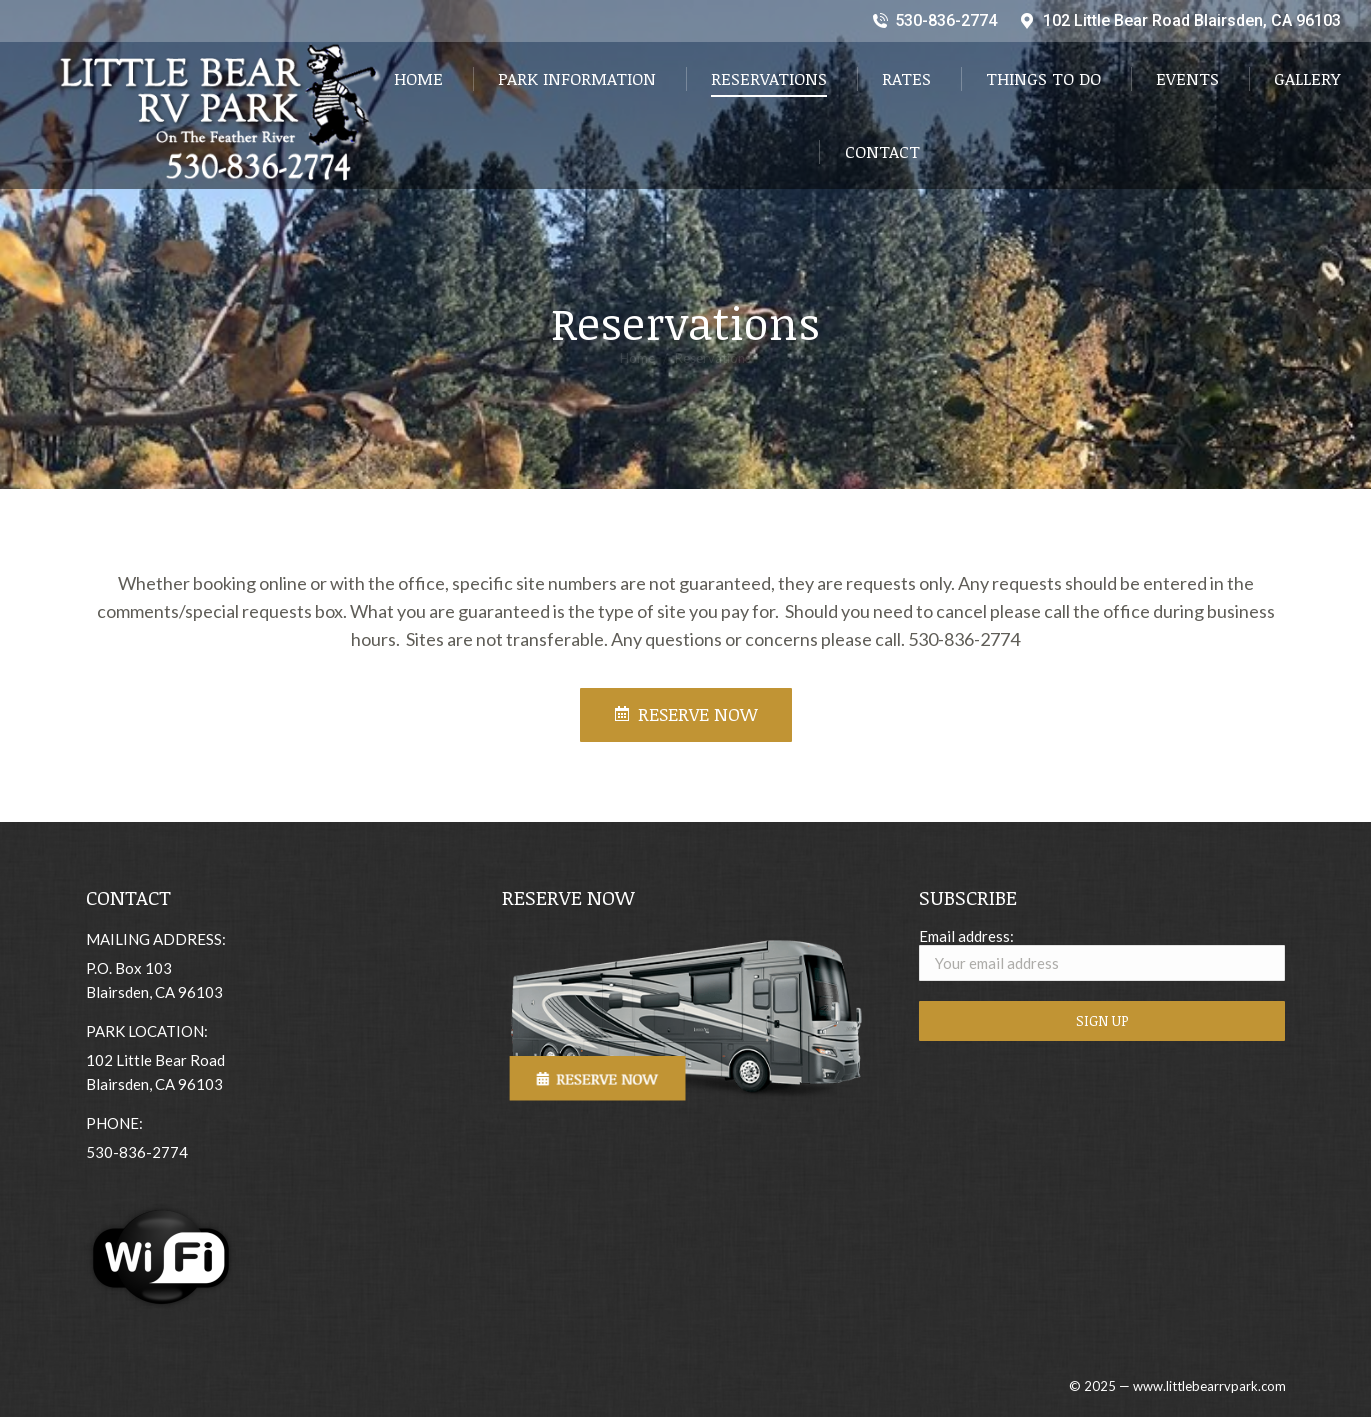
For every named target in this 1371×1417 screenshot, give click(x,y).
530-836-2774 (934, 21)
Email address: (1102, 954)
